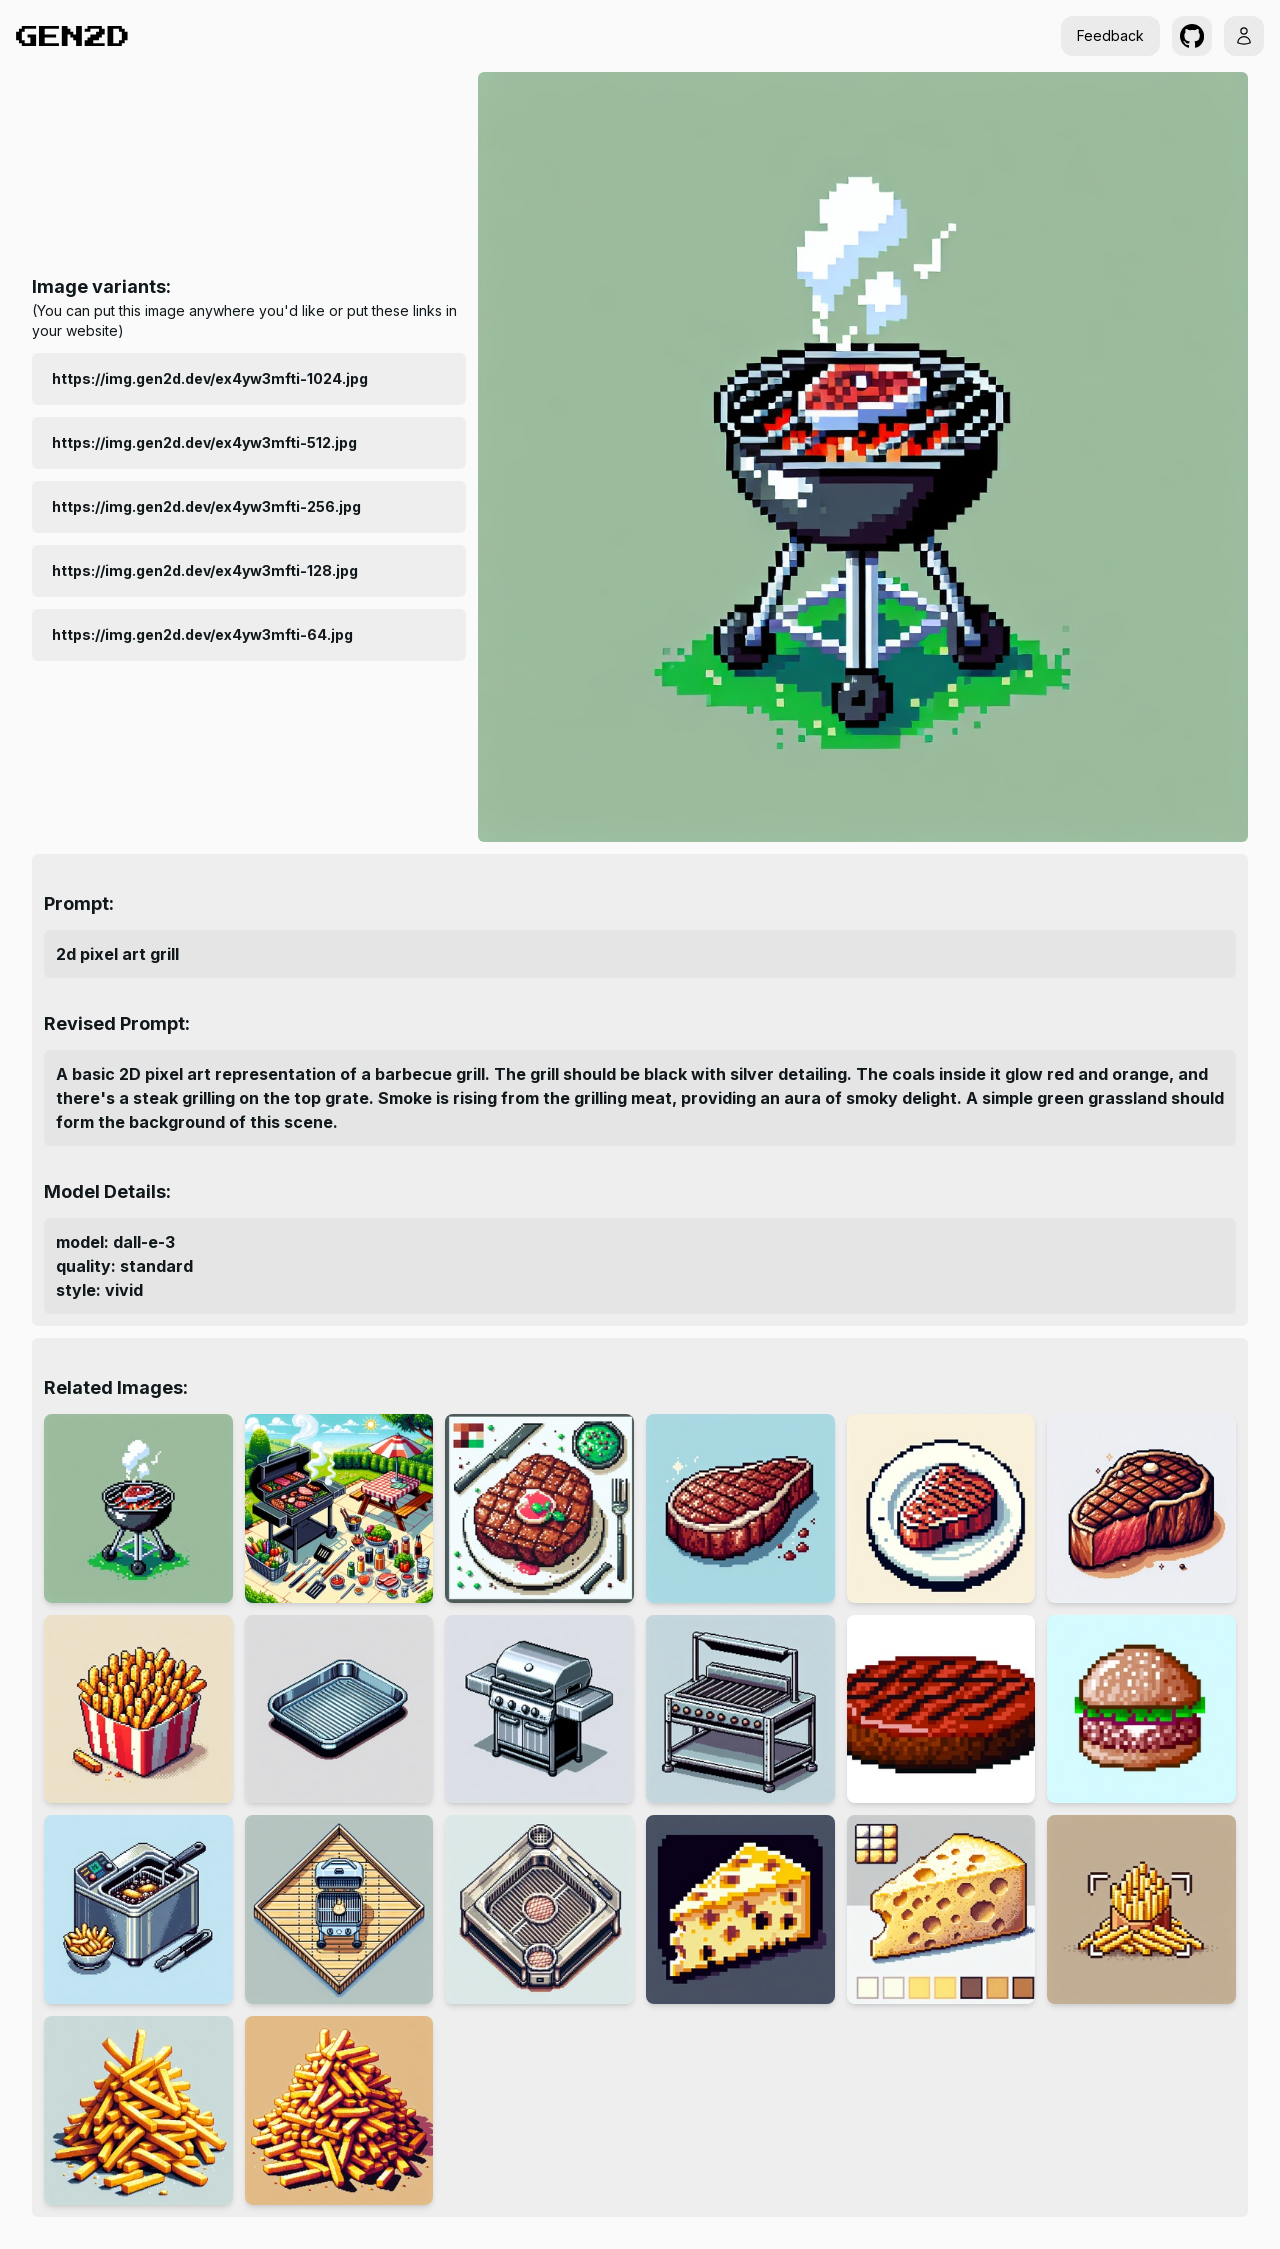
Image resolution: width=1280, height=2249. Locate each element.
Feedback (1110, 35)
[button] (1192, 36)
